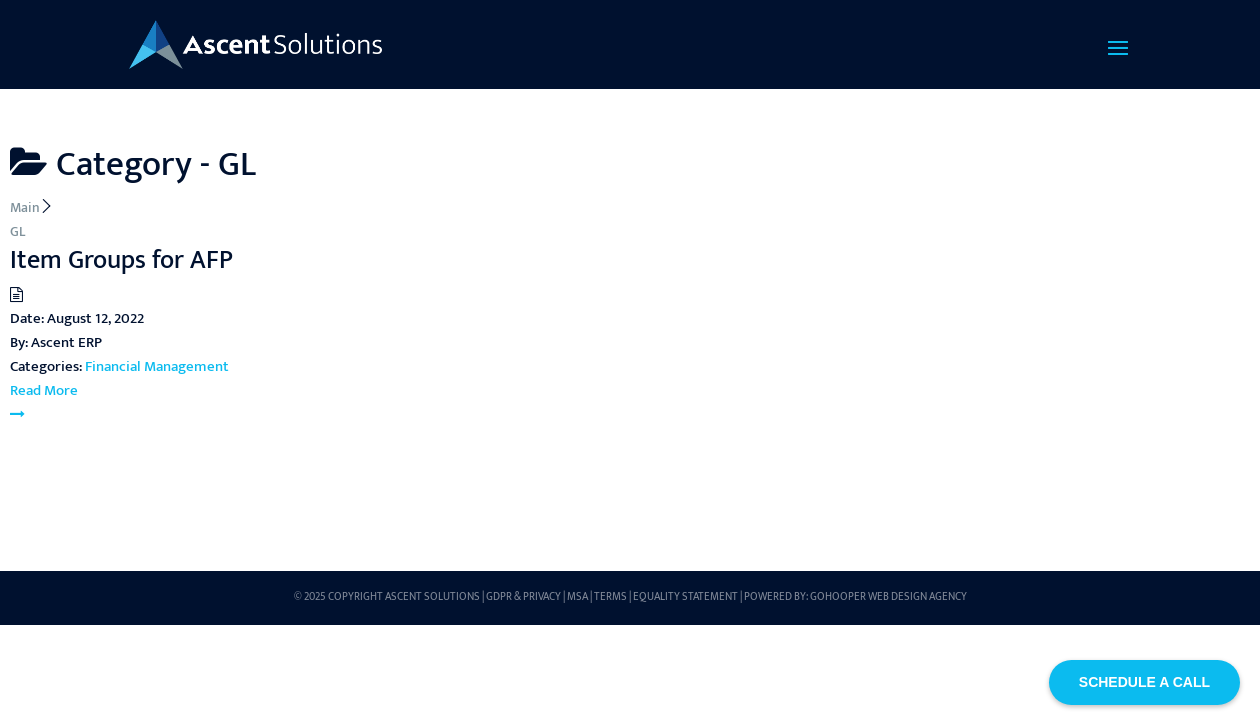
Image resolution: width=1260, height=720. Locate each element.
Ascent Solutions (432, 597)
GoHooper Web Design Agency (888, 597)
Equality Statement (685, 597)
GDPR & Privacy (523, 597)
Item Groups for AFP (121, 260)
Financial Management (157, 366)
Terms (610, 597)
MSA (577, 597)
